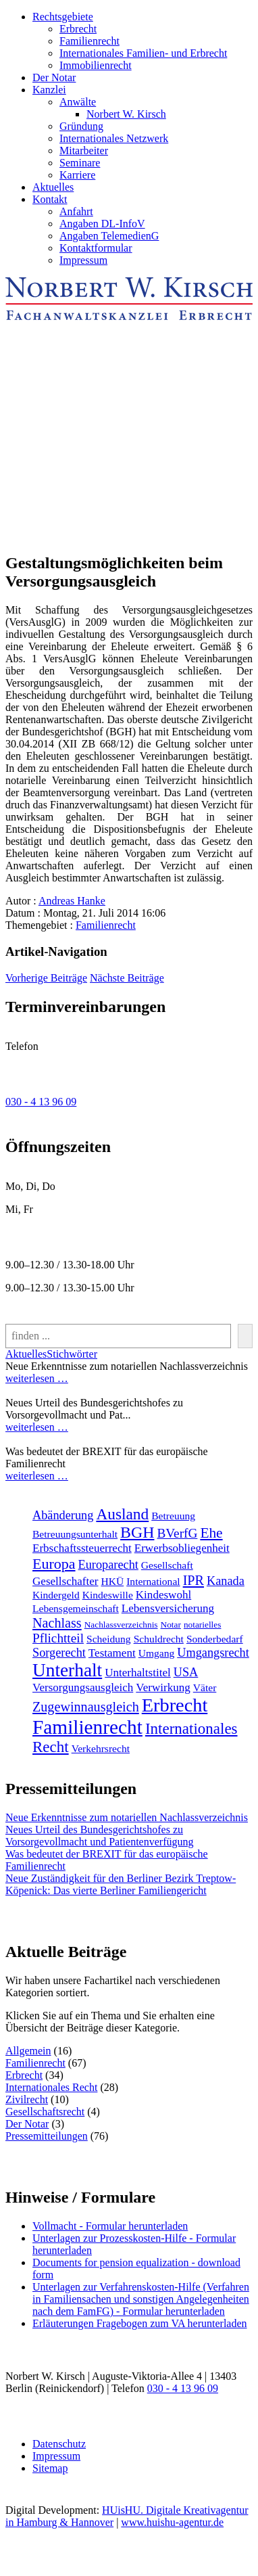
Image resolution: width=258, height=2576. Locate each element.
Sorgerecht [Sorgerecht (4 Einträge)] (59, 1652)
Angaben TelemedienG (109, 236)
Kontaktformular (95, 248)
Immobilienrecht (95, 65)
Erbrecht (78, 28)
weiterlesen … (36, 1378)
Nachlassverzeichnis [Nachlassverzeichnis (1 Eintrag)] (121, 1624)
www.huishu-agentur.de (172, 2522)
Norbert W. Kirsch (126, 114)
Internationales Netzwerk (113, 138)
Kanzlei (49, 89)
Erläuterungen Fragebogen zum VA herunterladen (139, 2323)
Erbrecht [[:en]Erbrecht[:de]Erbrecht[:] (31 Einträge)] (175, 1705)
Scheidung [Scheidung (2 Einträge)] (108, 1638)
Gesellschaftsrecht (44, 2111)
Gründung (81, 126)
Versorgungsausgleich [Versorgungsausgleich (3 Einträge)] (82, 1687)
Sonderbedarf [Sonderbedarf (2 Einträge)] (214, 1638)
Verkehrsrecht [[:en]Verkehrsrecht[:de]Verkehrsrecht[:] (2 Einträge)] (101, 1748)
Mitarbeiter (83, 150)
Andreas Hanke (71, 900)
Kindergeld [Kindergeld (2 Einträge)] (56, 1595)
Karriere (77, 175)
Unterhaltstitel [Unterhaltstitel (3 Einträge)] (138, 1672)
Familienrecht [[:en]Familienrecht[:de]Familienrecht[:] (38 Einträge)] (87, 1727)
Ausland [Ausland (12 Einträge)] (122, 1514)
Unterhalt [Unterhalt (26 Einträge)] (67, 1670)
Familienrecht (89, 41)
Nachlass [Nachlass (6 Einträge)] (57, 1622)
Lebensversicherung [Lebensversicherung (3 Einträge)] (168, 1608)
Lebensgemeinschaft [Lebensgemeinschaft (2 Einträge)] (75, 1608)
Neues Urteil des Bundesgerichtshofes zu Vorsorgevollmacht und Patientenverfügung (99, 1835)
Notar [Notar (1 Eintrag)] (171, 1624)
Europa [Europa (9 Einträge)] (54, 1563)
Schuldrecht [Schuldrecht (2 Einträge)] (159, 1638)
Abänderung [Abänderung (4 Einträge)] (62, 1515)
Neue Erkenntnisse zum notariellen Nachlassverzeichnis (126, 1817)
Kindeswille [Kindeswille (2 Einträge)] (107, 1595)
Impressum (83, 260)
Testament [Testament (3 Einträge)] (112, 1653)
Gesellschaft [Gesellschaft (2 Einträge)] (167, 1565)
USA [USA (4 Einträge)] (186, 1672)
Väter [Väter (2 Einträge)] (205, 1687)
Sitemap (50, 2468)
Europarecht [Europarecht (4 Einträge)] (108, 1564)
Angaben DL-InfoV (102, 223)
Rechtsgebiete (62, 16)
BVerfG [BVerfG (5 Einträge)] (177, 1533)
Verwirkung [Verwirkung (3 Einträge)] (163, 1687)
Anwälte (77, 102)
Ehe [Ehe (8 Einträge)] (211, 1533)
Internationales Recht (51, 2087)
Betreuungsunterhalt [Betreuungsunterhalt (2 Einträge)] (75, 1534)
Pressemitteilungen (46, 2136)
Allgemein (28, 2050)
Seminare (79, 162)
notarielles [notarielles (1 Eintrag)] (203, 1624)
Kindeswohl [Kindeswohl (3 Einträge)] (163, 1594)
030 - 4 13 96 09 (40, 1101)
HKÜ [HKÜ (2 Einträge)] (112, 1581)
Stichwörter (72, 1354)
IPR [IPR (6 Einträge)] (193, 1580)
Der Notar (54, 77)
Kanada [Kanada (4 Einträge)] (225, 1581)
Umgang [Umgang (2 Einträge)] (156, 1653)
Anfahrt (76, 211)
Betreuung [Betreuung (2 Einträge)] (173, 1515)
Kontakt (50, 199)
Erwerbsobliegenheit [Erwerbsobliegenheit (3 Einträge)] (182, 1548)
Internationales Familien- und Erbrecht (143, 53)
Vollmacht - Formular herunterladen (110, 2226)
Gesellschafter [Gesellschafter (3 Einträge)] (65, 1581)
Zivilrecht (26, 2099)
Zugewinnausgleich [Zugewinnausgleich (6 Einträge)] (85, 1706)
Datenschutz (59, 2444)
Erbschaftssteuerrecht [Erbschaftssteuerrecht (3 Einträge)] (82, 1548)
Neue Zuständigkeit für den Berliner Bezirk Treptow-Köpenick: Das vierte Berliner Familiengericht (120, 1884)
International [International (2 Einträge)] (153, 1581)
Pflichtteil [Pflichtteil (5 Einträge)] (58, 1638)
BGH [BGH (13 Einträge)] (137, 1532)
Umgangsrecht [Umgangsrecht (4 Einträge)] (213, 1652)
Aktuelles (53, 187)
